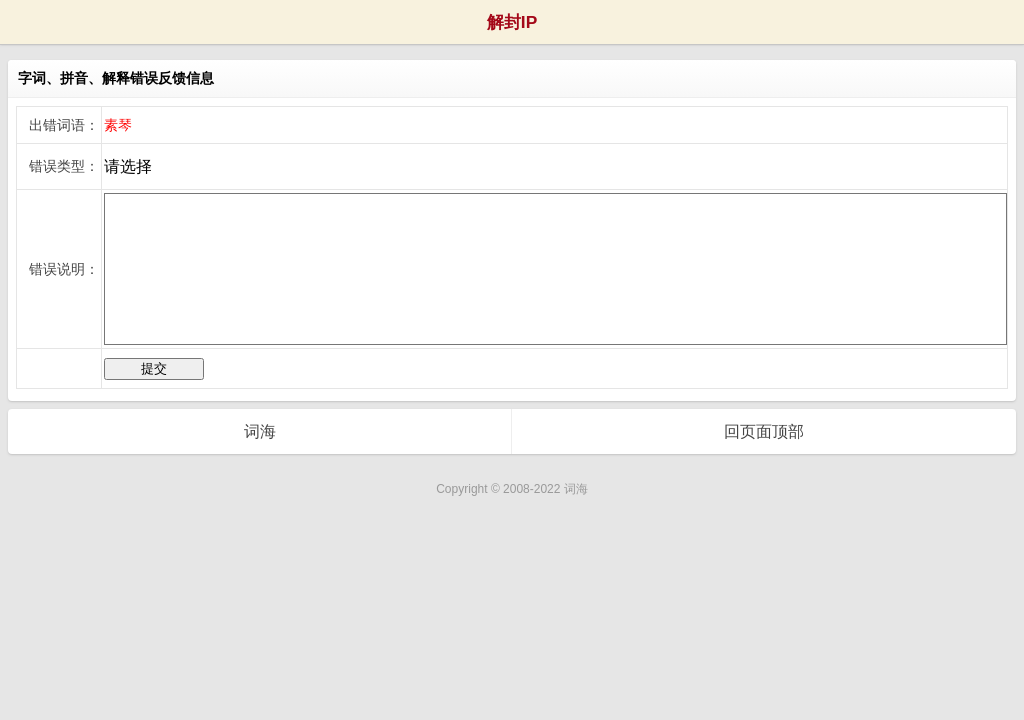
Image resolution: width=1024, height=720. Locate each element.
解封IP (512, 22)
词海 (260, 431)
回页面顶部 (764, 431)
